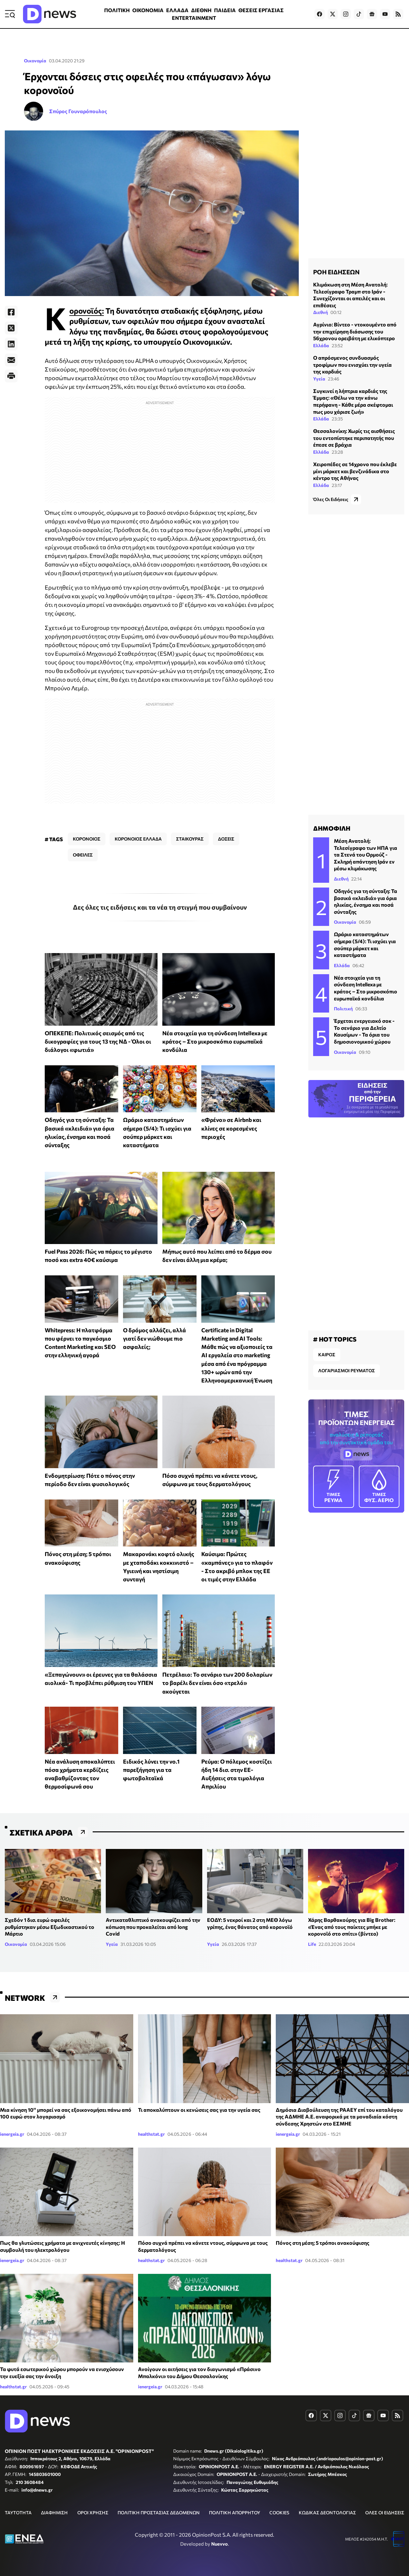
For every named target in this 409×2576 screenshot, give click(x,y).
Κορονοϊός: (86, 311)
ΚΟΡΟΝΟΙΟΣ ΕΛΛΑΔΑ (138, 839)
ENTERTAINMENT (194, 18)
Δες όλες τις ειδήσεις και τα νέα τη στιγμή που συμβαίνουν (160, 907)
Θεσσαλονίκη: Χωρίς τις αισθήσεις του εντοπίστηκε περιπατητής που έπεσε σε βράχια (354, 438)
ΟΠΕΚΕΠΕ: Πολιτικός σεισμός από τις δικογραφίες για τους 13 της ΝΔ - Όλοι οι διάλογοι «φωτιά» (98, 1041)
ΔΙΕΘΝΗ (201, 10)
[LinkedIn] (11, 344)
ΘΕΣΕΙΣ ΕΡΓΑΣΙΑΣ (261, 10)
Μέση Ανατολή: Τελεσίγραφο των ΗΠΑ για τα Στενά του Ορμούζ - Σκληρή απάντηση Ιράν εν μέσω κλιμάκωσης (365, 854)
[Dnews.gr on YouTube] (385, 14)
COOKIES (279, 2512)
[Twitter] (11, 328)
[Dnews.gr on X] (333, 14)
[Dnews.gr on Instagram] (346, 14)
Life (312, 1944)
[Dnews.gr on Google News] (372, 14)
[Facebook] (11, 312)
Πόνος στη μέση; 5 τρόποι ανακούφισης (322, 2243)
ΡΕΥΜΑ (333, 1486)
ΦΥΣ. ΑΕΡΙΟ (379, 1486)
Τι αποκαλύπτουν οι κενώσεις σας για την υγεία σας (199, 2110)
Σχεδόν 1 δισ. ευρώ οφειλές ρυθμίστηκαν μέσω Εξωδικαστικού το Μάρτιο (49, 1927)
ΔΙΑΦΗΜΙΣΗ (54, 2512)
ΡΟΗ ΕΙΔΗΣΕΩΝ (336, 272)
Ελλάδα (321, 345)
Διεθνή (320, 312)
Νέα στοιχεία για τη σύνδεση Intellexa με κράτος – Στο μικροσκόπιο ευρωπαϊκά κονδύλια (214, 1041)
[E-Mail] (11, 360)
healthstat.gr (151, 2134)
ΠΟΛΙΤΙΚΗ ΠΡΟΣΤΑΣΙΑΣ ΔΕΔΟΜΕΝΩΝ (159, 2512)
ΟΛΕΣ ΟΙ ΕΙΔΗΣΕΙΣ (384, 2512)
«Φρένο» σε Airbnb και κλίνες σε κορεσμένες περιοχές (231, 1128)
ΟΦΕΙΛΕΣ (83, 854)
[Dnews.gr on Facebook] (319, 14)
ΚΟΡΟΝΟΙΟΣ (86, 839)
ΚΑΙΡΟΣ (326, 1354)
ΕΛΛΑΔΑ (177, 10)
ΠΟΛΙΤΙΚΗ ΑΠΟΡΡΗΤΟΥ (234, 2512)
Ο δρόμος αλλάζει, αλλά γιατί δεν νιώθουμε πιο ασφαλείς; (154, 1339)
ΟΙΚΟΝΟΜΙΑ (148, 10)
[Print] (11, 376)
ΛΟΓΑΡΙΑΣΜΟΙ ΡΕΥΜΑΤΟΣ (346, 1370)
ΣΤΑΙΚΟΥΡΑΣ (190, 839)
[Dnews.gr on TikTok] (359, 14)
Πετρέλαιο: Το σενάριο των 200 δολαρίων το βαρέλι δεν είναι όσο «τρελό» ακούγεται (217, 1683)
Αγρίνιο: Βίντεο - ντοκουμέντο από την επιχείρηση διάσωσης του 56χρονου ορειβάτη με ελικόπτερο (355, 331)
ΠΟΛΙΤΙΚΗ (117, 10)
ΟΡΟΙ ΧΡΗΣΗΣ (92, 2512)
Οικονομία (35, 60)
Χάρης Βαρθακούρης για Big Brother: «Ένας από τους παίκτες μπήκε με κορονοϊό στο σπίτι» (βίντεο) (351, 1927)
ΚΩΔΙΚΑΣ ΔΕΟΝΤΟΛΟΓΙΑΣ (327, 2512)
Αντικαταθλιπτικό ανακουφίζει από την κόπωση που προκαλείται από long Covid (153, 1927)
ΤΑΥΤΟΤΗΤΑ (18, 2512)
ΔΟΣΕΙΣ (226, 839)
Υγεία (319, 378)
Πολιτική (343, 1008)
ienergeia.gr (12, 2134)
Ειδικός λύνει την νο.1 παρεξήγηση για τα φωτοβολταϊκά (151, 1770)
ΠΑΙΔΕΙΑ (225, 10)
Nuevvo (219, 2544)
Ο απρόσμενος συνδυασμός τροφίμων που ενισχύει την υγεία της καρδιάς (352, 364)
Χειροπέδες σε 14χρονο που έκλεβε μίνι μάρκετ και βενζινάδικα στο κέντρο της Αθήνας (355, 471)
